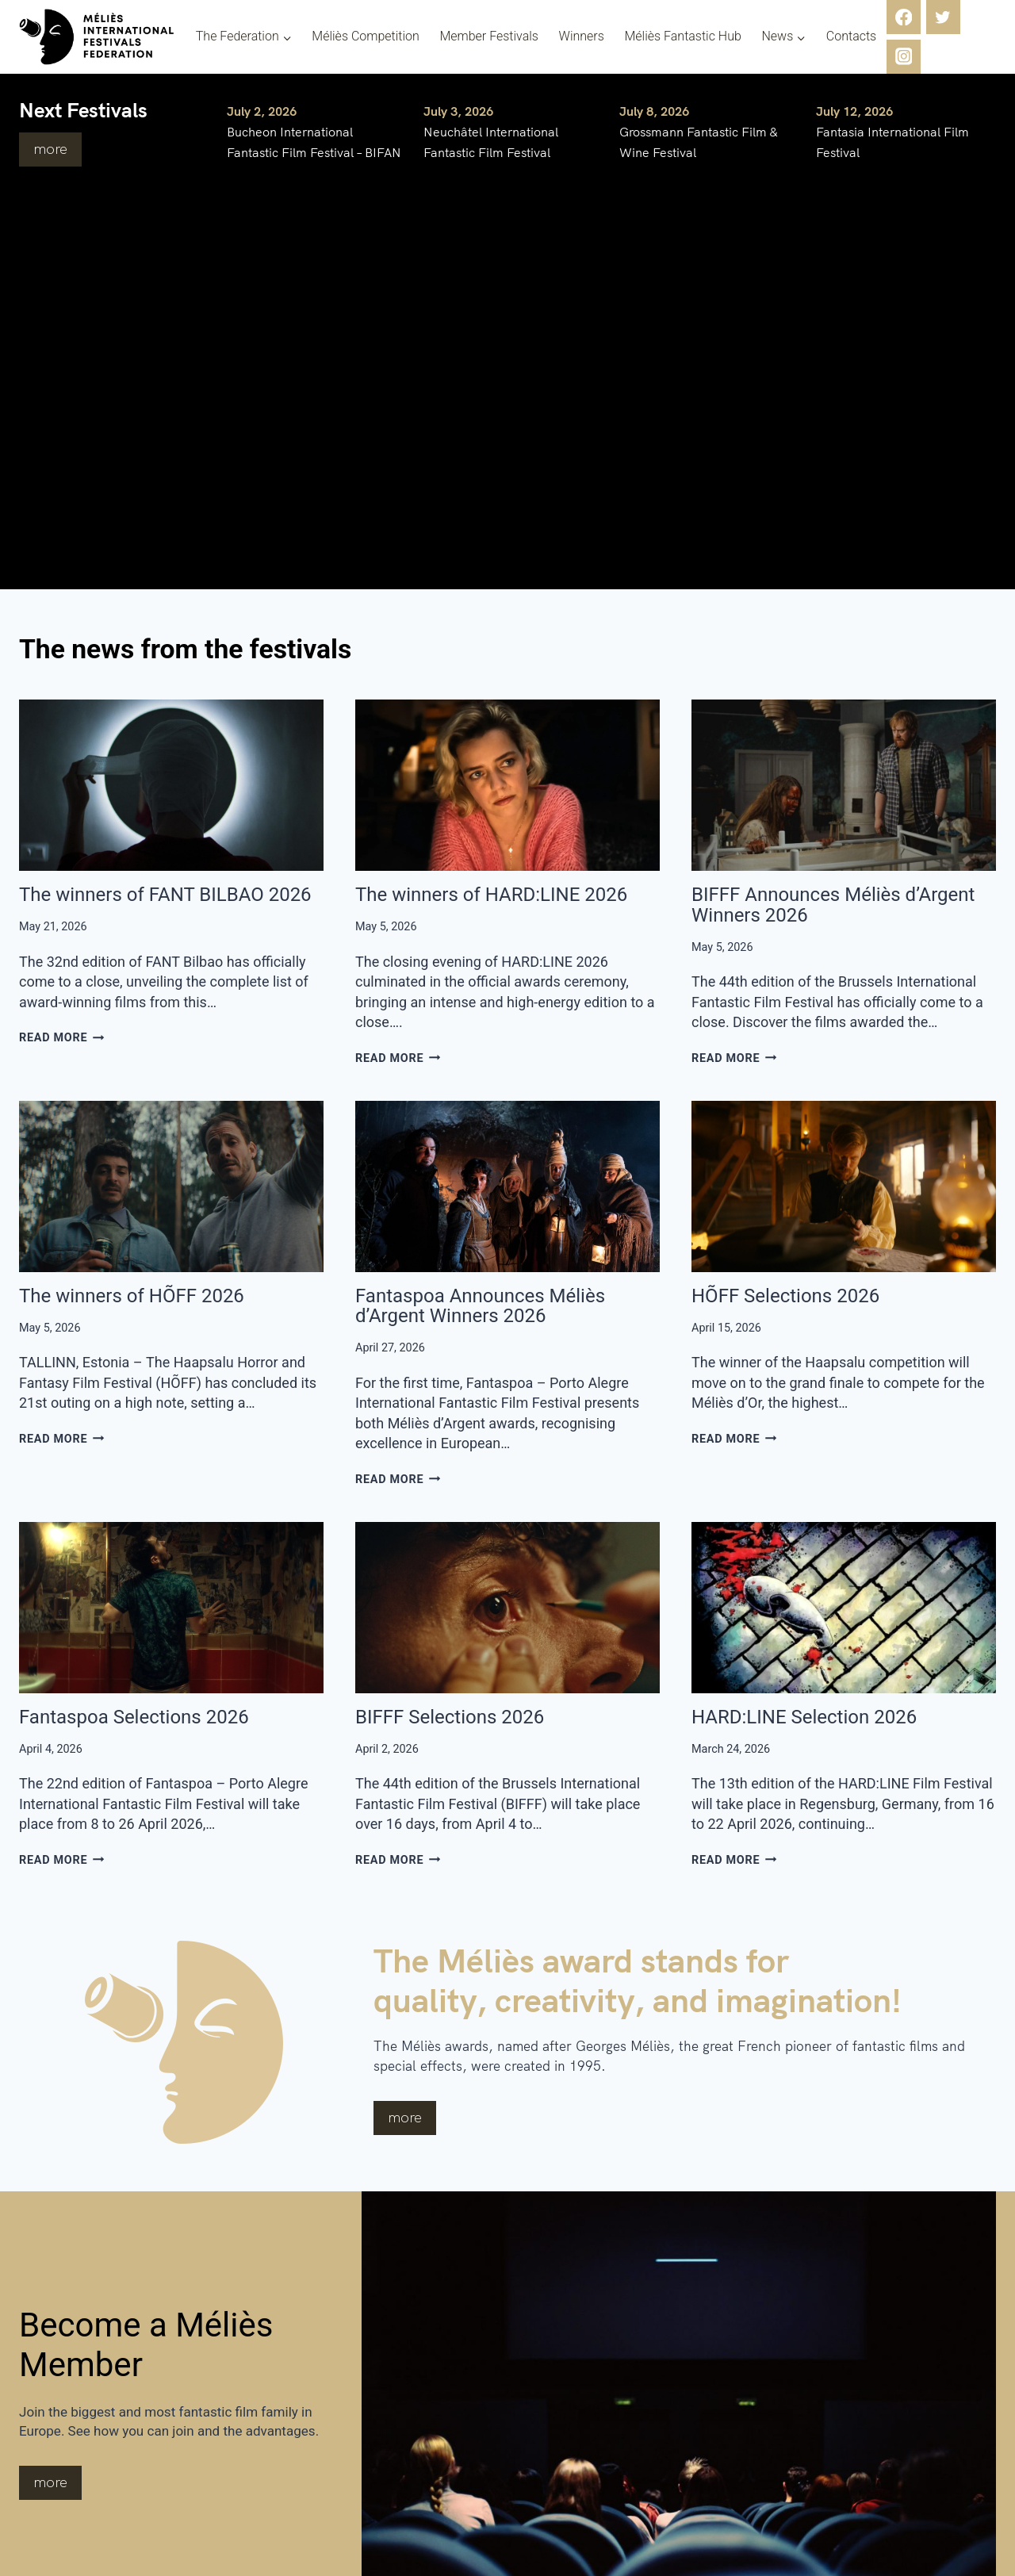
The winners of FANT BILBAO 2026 (165, 895)
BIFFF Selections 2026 (449, 1717)
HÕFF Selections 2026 (785, 1296)
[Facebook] (904, 17)
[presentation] (171, 785)
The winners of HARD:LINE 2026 (491, 895)
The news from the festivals (226, 646)
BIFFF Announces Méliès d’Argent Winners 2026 (833, 905)
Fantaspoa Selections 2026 (134, 1717)
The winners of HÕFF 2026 (131, 1296)
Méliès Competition (365, 36)
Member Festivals (488, 36)
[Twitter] (943, 17)
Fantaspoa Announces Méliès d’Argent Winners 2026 (480, 1306)
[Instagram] (904, 57)
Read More (62, 1038)
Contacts (851, 36)
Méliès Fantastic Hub (682, 36)
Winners (581, 36)
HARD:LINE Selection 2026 (804, 1717)
